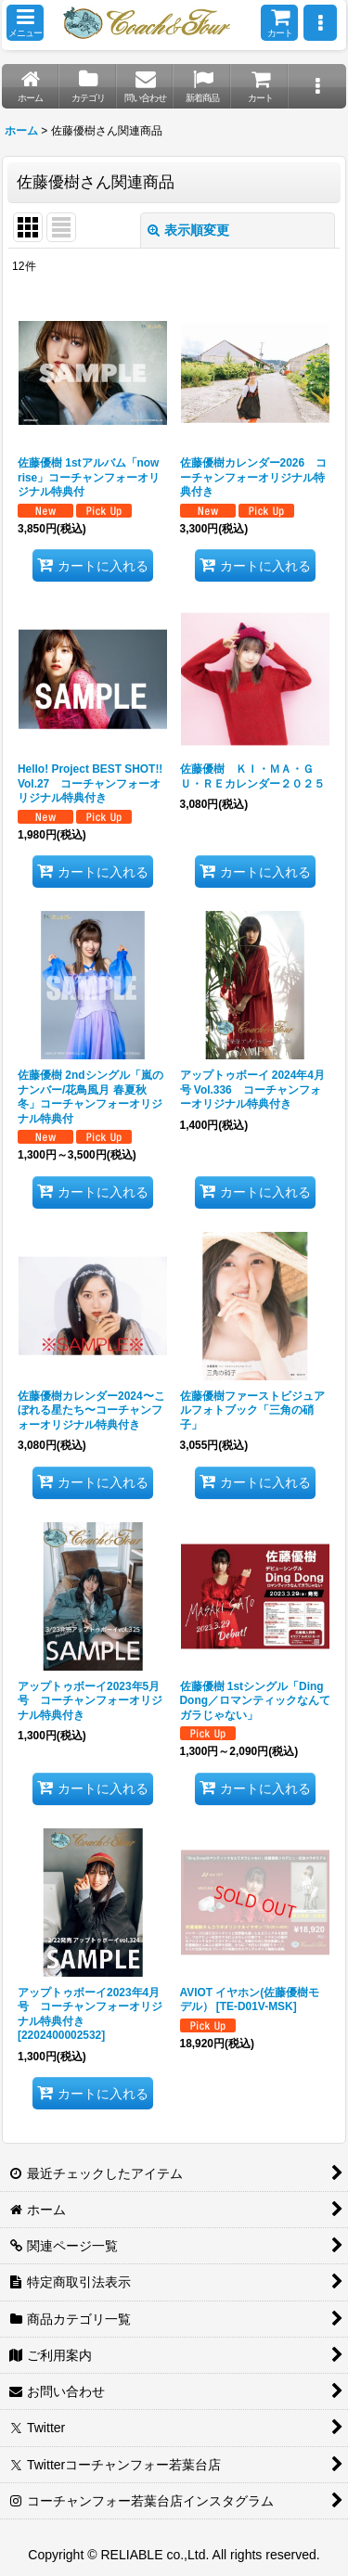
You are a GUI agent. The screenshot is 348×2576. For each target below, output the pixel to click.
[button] (25, 23)
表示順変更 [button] (188, 230)
